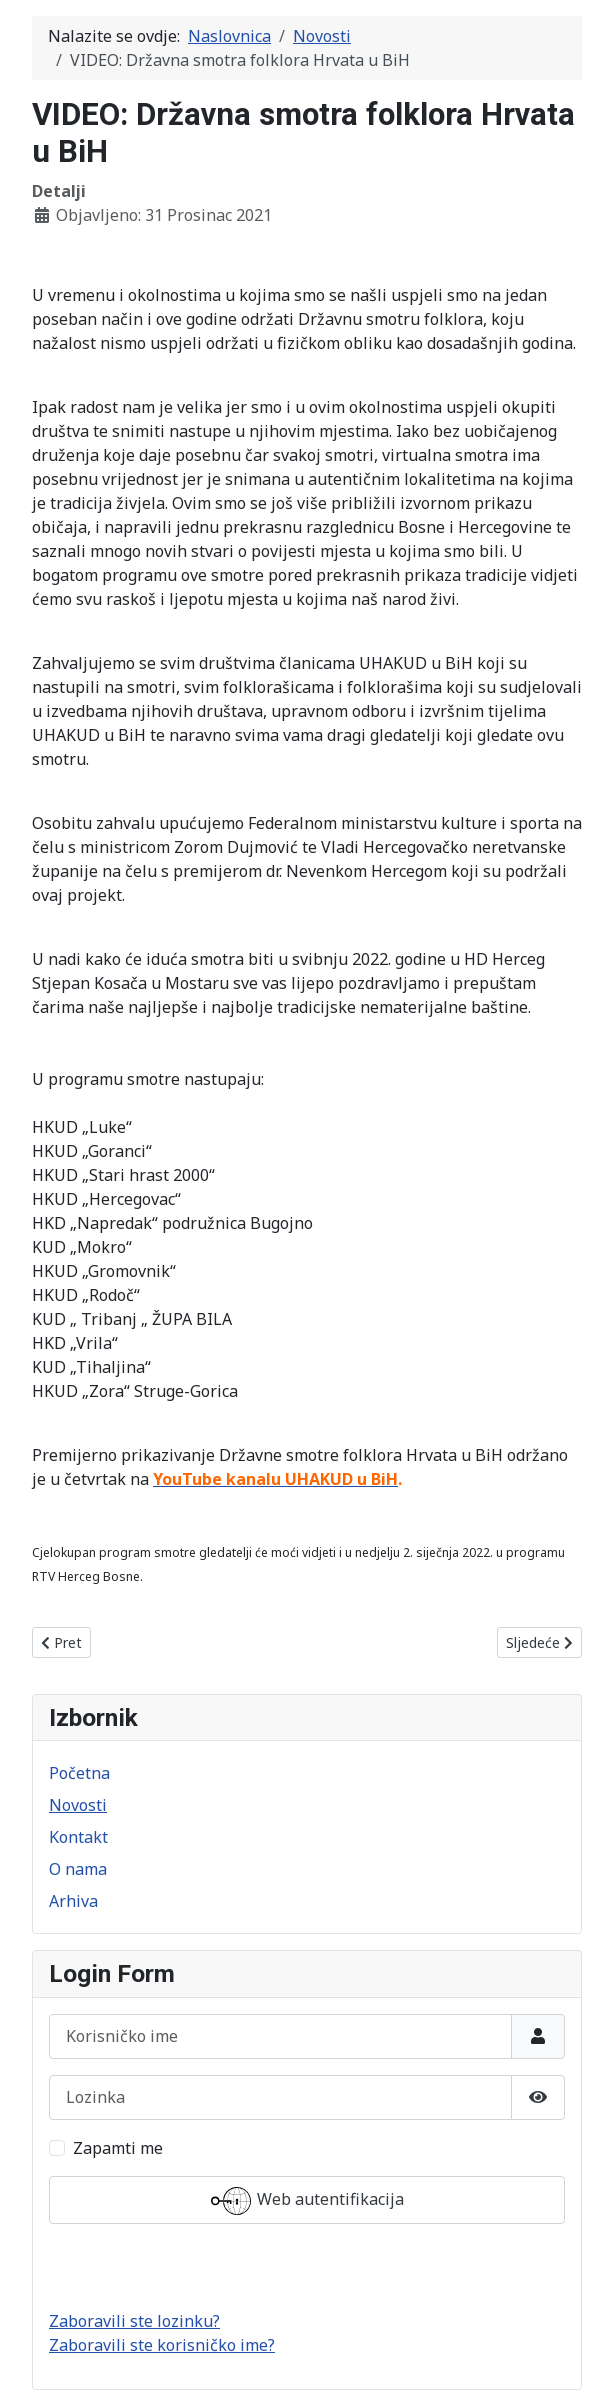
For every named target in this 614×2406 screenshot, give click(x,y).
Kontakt (78, 1837)
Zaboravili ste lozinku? (134, 2321)
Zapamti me (118, 2148)
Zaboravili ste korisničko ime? (162, 2345)
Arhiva (73, 1901)
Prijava (307, 2267)
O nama (78, 1869)
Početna (79, 1773)
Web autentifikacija (307, 2201)
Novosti (78, 1805)
